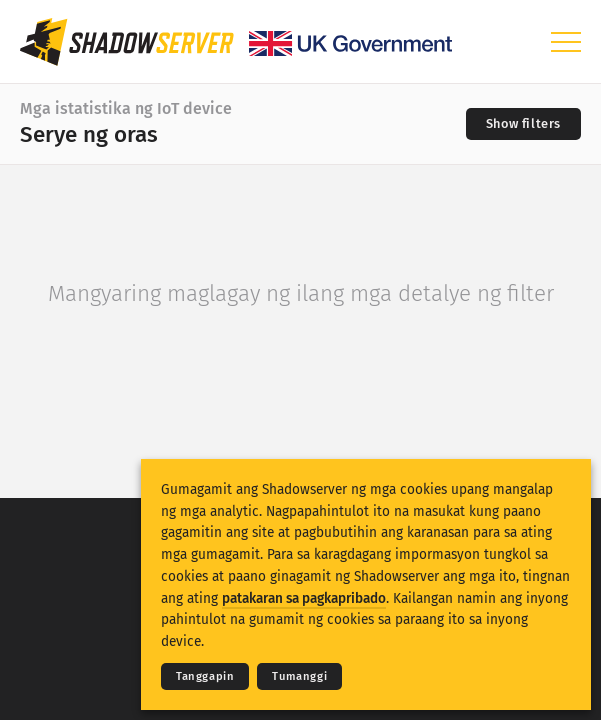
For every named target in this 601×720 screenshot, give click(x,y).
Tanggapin (205, 676)
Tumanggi (299, 676)
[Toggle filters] (523, 124)
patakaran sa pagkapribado (304, 598)
